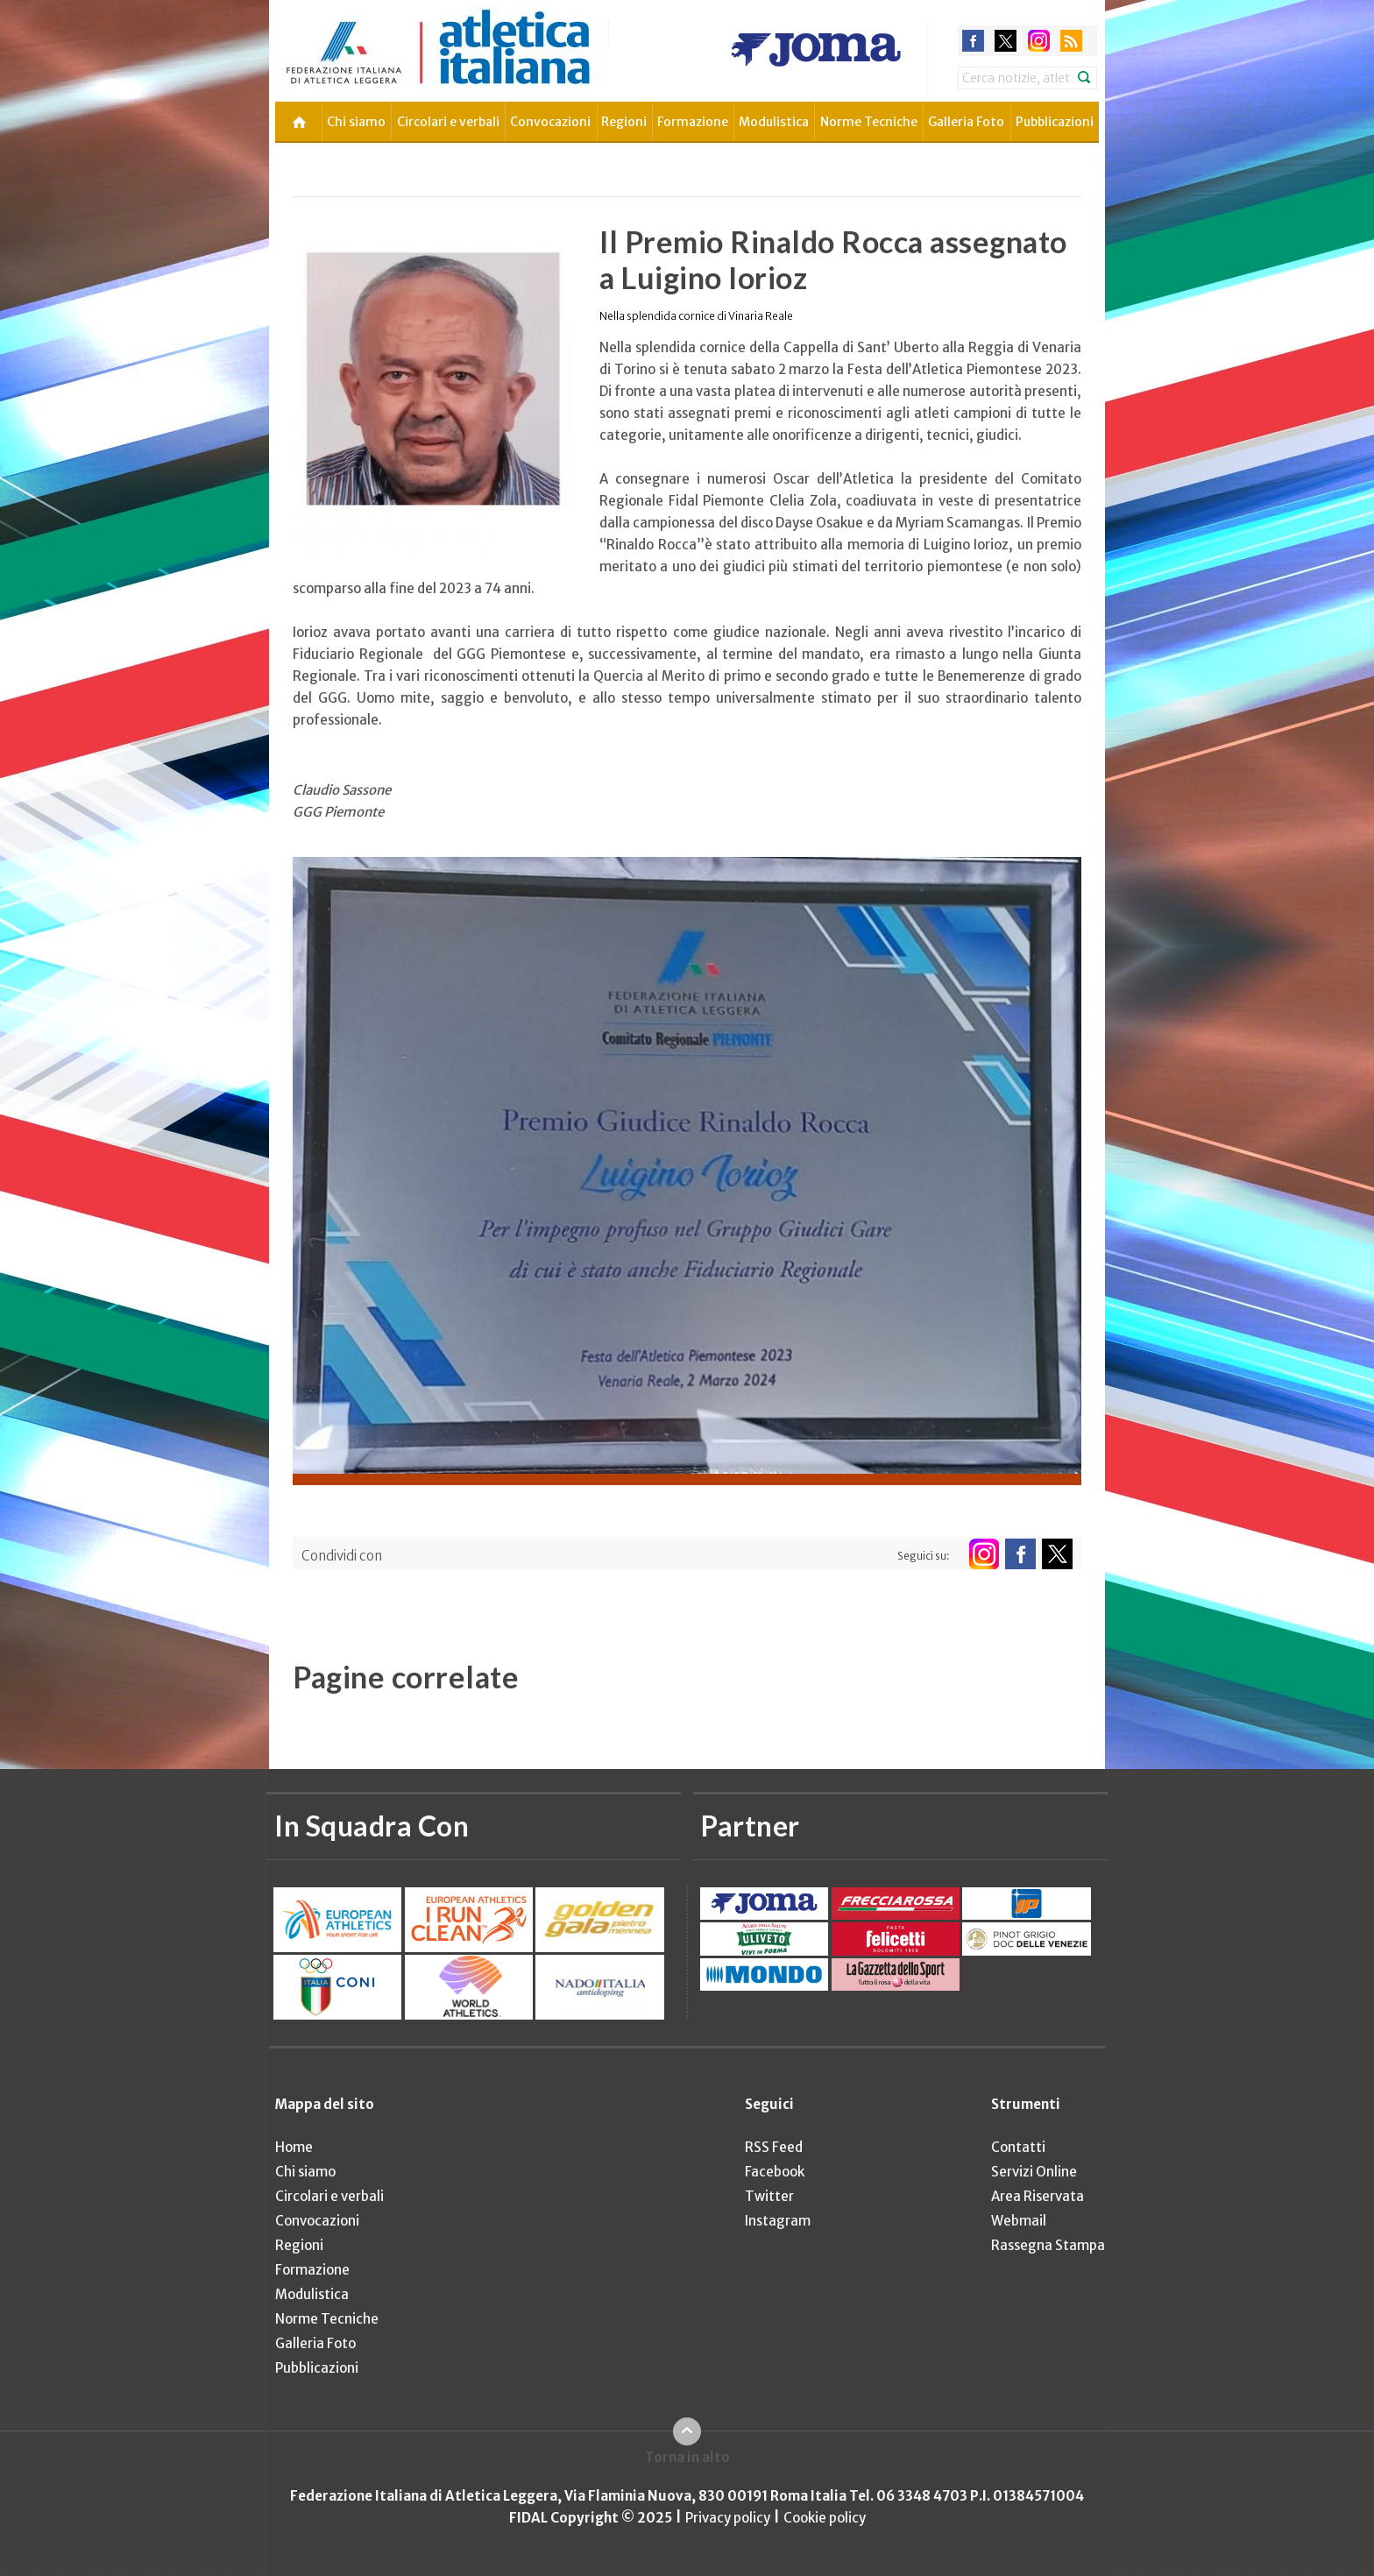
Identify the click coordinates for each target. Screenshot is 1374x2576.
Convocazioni (550, 122)
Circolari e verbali (448, 122)
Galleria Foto (966, 122)
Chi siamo (356, 122)
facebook (973, 41)
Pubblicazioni (1055, 122)
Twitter (769, 2196)
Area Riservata (1037, 2196)
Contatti (1018, 2147)
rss (1071, 41)
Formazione (692, 122)
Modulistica (774, 122)
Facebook (774, 2171)
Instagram (778, 2220)
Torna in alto (687, 2457)
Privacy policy (727, 2517)
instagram (1039, 41)
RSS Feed (774, 2147)
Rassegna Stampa (1048, 2245)
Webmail (1018, 2220)
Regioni (624, 122)
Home (294, 2147)
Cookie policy (824, 2517)
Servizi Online (1034, 2171)
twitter (1005, 41)
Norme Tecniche (868, 122)
